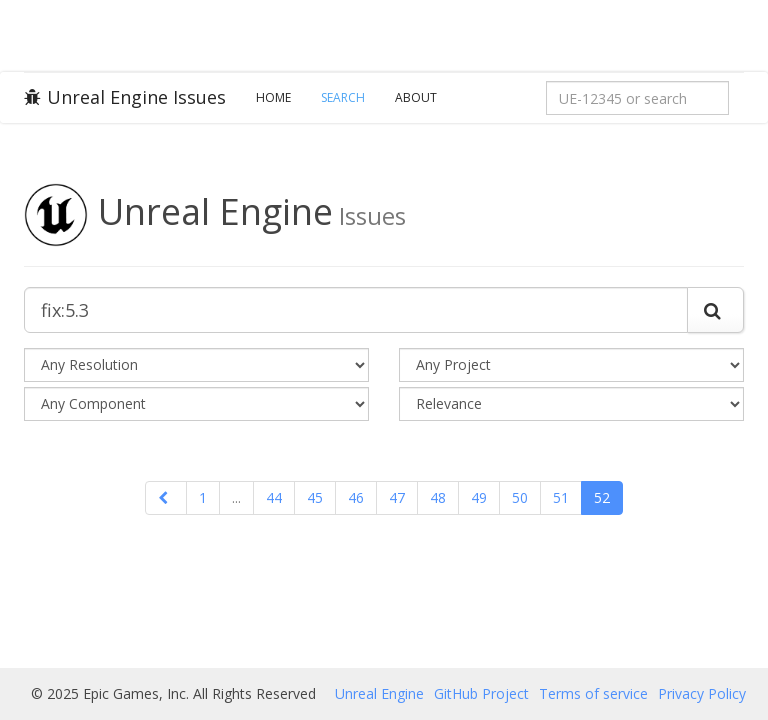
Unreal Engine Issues (125, 97)
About (416, 97)
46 (356, 497)
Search (343, 97)
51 (561, 497)
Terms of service (593, 693)
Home (273, 97)
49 (479, 497)
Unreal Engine (379, 693)
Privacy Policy (702, 693)
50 (520, 497)
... (236, 497)
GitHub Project (481, 693)
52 (602, 497)
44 (274, 497)
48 (438, 497)
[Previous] (166, 498)
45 (315, 497)
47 (397, 497)
